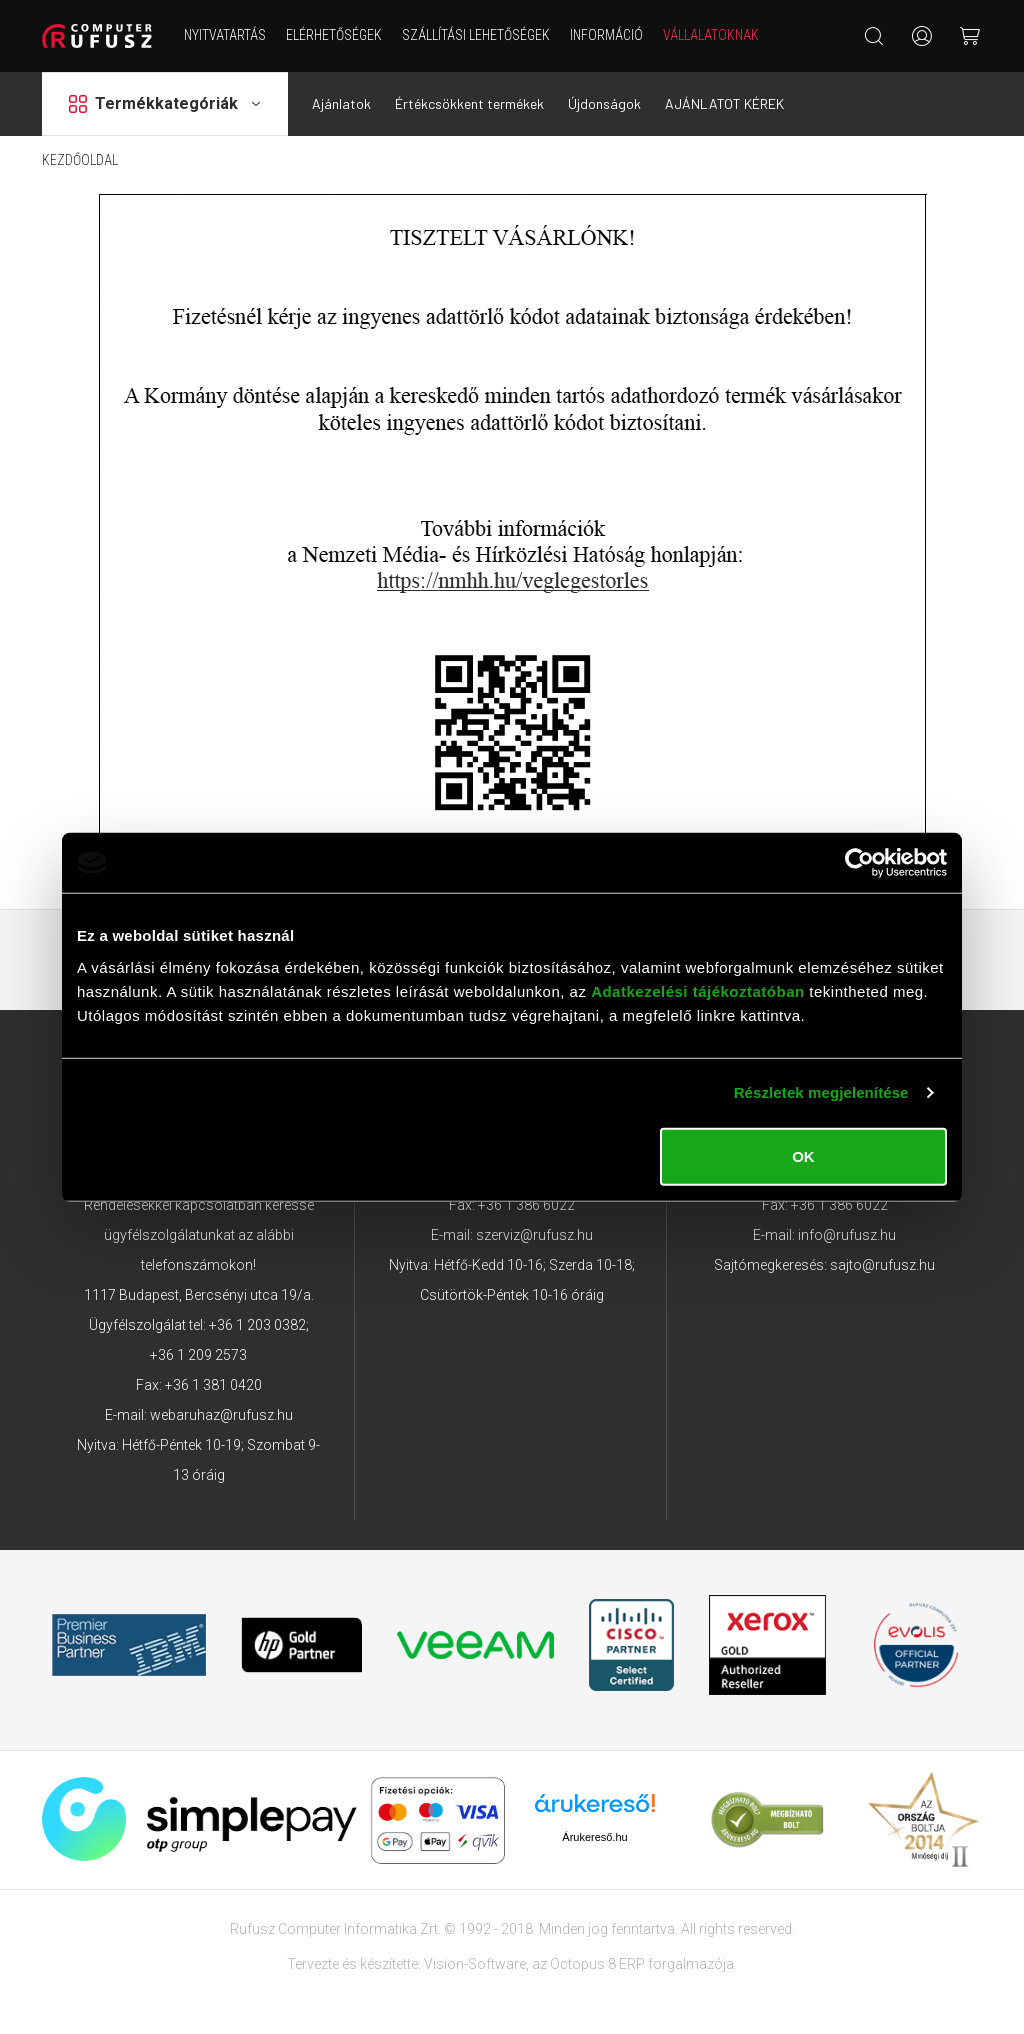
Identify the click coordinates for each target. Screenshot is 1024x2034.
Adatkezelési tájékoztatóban (698, 990)
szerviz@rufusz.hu (534, 1235)
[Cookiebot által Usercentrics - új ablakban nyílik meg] (859, 863)
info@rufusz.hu (847, 1235)
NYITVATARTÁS (225, 35)
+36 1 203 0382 (257, 1325)
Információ (606, 35)
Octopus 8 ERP (597, 1964)
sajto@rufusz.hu (882, 1265)
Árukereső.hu (594, 1837)
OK (803, 1155)
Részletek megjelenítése (821, 1092)
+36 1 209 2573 (198, 1355)
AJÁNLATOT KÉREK (724, 103)
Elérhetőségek (334, 35)
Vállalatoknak (711, 35)
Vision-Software (475, 1964)
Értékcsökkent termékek (469, 103)
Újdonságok (604, 103)
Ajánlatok (341, 103)
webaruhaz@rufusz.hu (221, 1415)
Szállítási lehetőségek (476, 35)
